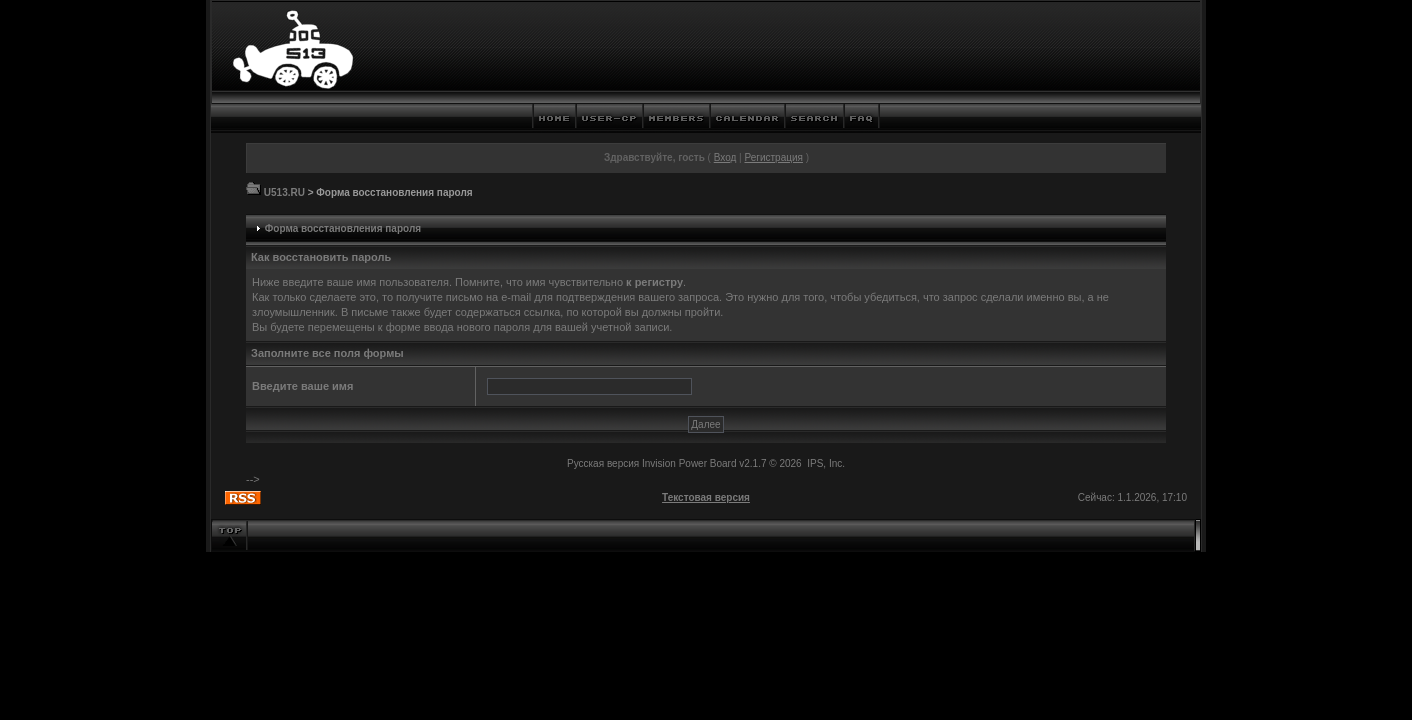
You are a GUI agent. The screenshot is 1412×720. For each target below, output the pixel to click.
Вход (725, 157)
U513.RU (284, 192)
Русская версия (603, 463)
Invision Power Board (689, 463)
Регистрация (773, 157)
